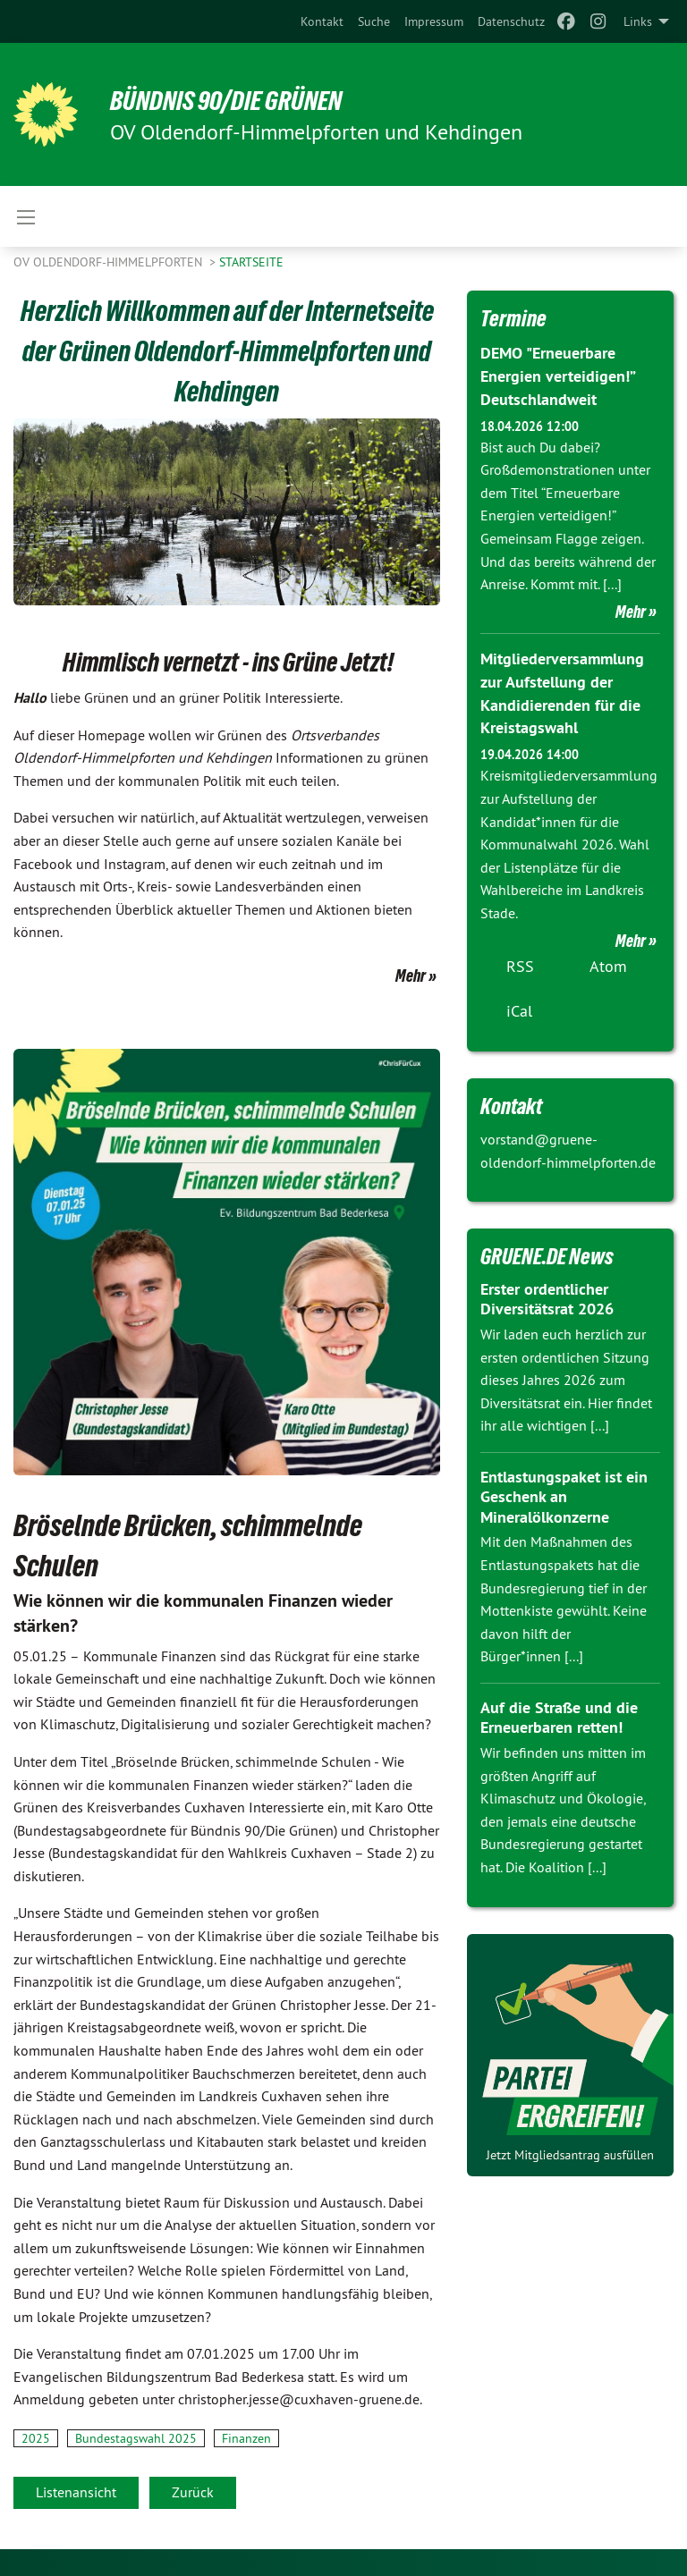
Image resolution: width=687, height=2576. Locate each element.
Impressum (433, 21)
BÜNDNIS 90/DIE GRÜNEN (234, 100)
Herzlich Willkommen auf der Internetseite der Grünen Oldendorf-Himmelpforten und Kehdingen (227, 350)
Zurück (193, 2492)
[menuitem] (322, 21)
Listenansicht (76, 2492)
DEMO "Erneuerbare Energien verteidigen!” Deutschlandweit (557, 375)
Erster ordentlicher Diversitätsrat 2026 (547, 1294)
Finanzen (246, 2438)
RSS (520, 961)
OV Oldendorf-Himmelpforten (109, 262)
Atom (608, 961)
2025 (35, 2438)
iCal (519, 1006)
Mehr (410, 975)
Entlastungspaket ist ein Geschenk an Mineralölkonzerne (564, 1492)
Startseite (251, 262)
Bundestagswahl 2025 (136, 2438)
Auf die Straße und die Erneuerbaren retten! (559, 1713)
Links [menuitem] (637, 21)
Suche (374, 21)
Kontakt (322, 21)
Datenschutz (511, 21)
